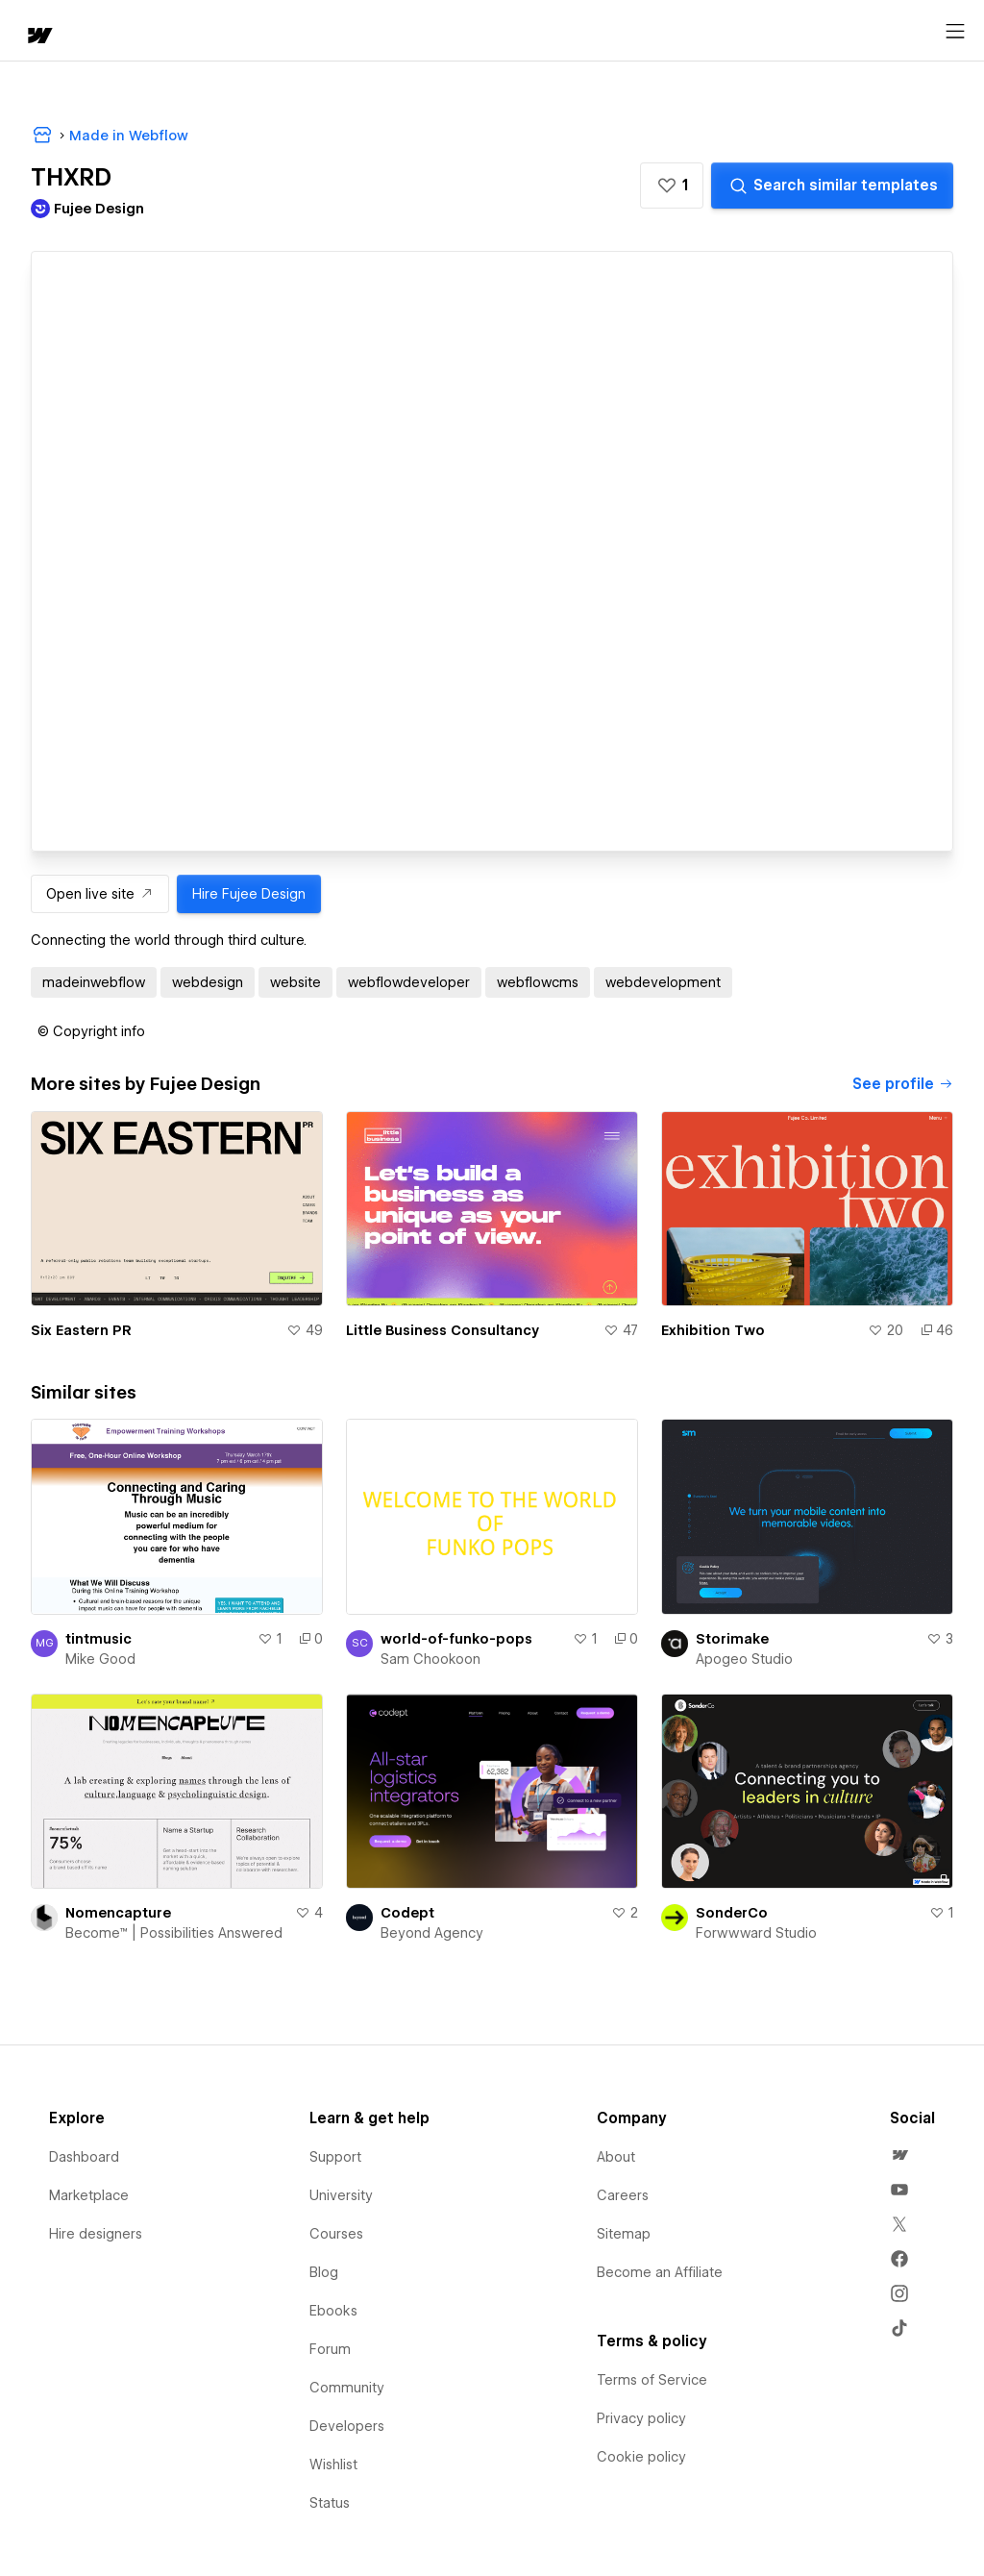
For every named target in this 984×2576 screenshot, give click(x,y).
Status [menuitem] (329, 2503)
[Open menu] (955, 31)
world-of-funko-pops (456, 1639)
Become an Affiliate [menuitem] (660, 2272)
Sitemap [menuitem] (624, 2234)
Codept (407, 1912)
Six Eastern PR (81, 1330)
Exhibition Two (713, 1330)
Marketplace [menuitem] (89, 2195)
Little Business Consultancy (442, 1330)
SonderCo (732, 1912)
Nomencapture (118, 1912)
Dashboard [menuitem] (84, 2157)
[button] (671, 185)
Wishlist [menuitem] (333, 2464)
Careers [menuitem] (623, 2195)
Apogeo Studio (744, 1659)
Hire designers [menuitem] (95, 2234)
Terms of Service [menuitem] (652, 2380)
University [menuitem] (341, 2195)
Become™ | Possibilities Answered (174, 1933)
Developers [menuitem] (346, 2426)
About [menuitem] (616, 2157)
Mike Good (100, 1659)
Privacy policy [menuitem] (641, 2418)
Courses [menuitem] (336, 2234)
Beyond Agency (432, 1933)
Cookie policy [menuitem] (641, 2457)
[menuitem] (899, 2155)
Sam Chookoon (430, 1659)
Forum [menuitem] (330, 2349)
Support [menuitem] (335, 2157)
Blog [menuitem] (323, 2272)
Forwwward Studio (756, 1933)
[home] (38, 37)
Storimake (732, 1639)
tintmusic (98, 1639)
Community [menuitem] (346, 2387)
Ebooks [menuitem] (333, 2310)
